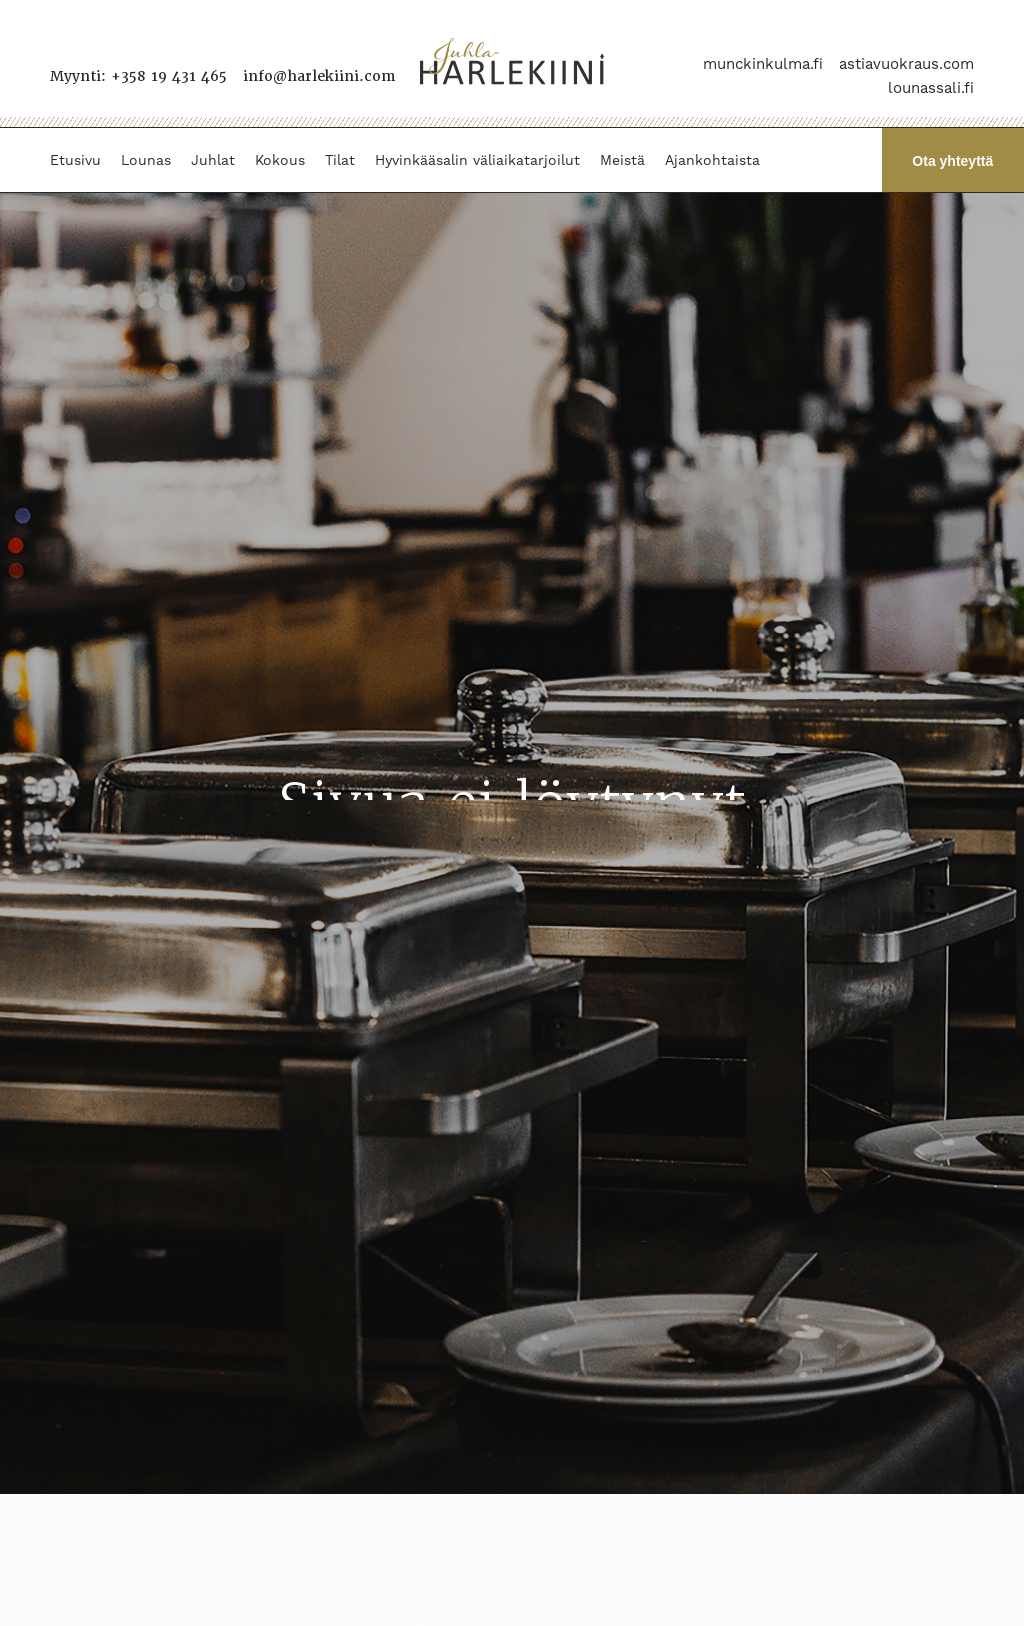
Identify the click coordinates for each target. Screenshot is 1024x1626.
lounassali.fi (931, 88)
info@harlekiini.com (319, 76)
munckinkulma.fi (763, 64)
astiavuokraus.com (906, 64)
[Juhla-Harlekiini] (512, 63)
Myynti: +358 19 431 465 (138, 76)
